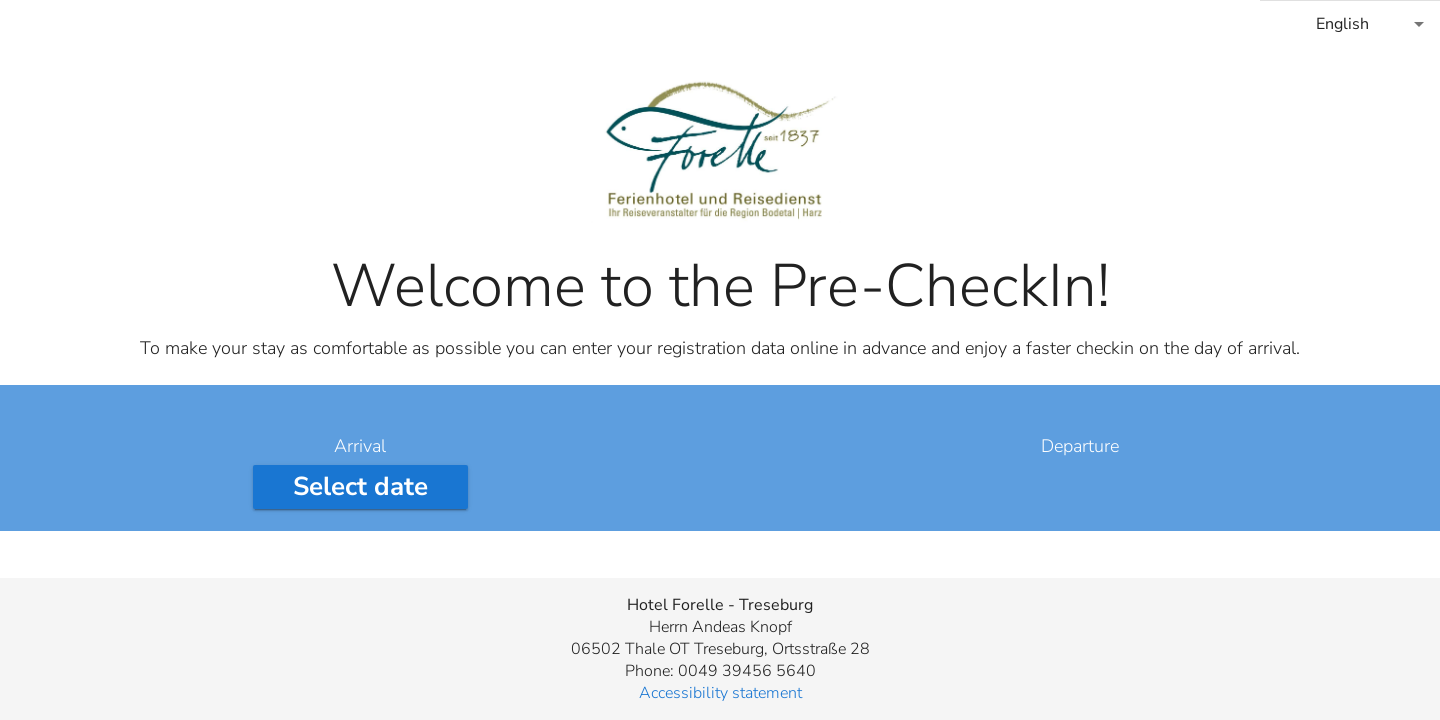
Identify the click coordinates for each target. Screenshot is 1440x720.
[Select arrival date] (360, 487)
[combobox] (1350, 24)
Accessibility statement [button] (720, 693)
